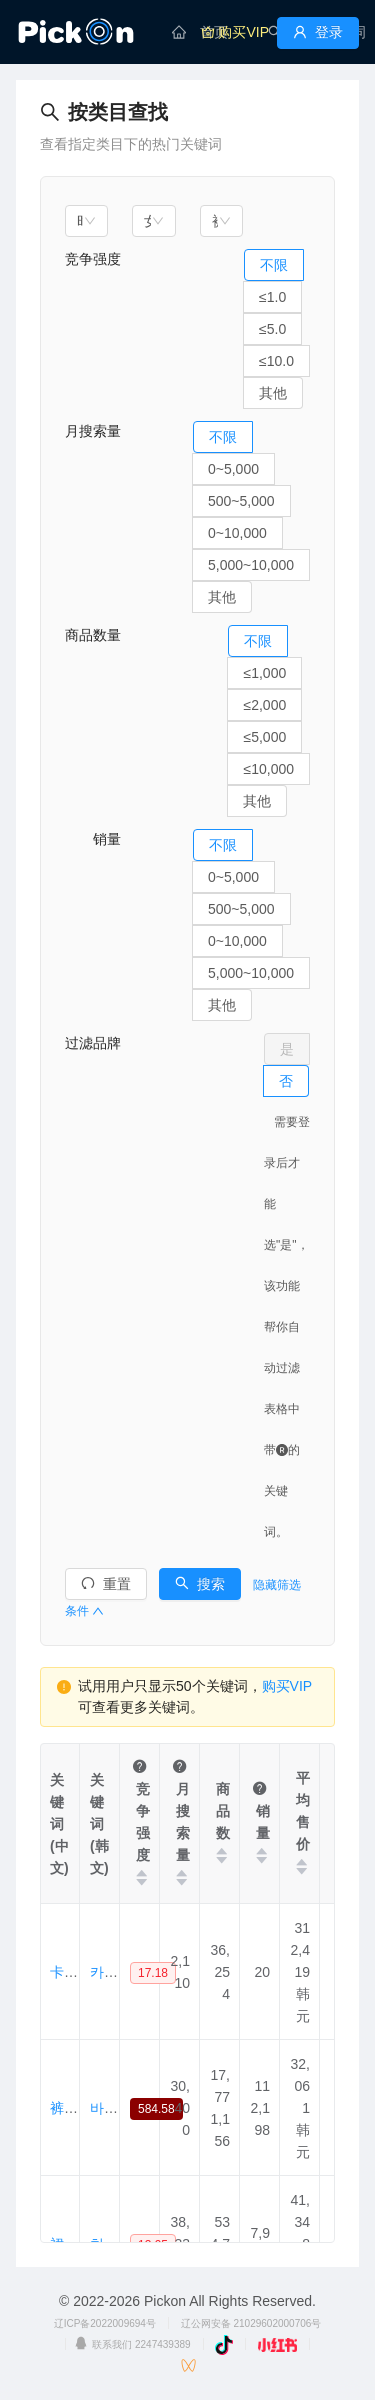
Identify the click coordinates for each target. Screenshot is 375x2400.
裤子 (64, 2108)
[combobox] (86, 221)
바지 (104, 2108)
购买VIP (287, 1686)
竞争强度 (93, 259)
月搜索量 (93, 431)
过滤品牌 (93, 1043)
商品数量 (93, 635)
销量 (93, 839)
